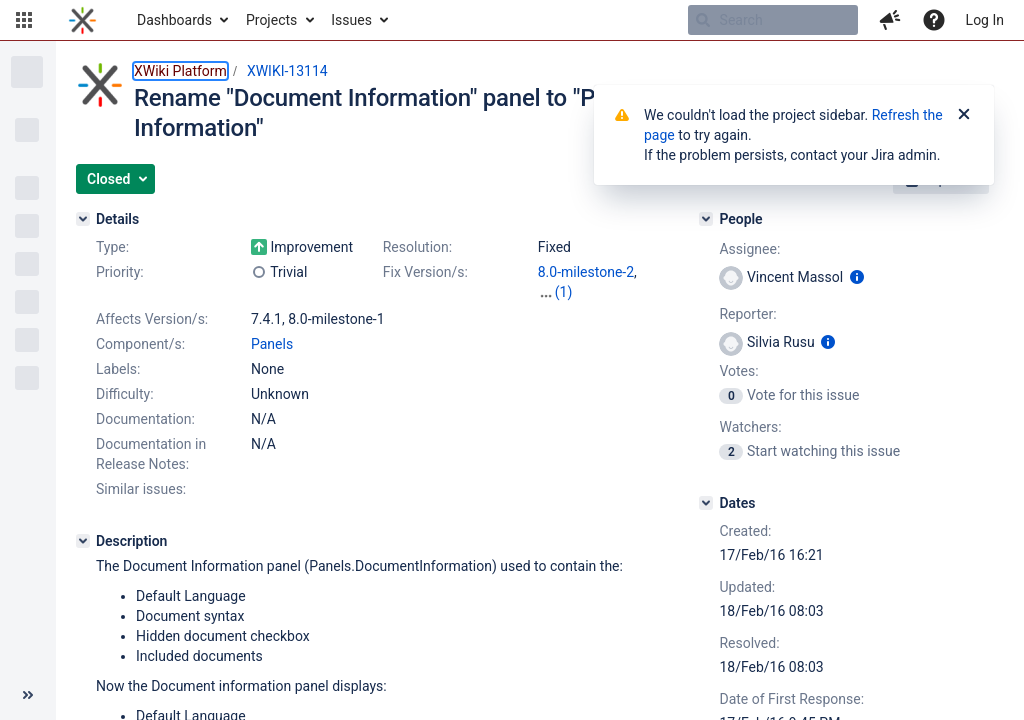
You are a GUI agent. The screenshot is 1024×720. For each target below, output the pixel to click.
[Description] (83, 541)
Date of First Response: (791, 699)
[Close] (964, 115)
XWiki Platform (180, 71)
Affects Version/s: (152, 319)
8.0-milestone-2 (586, 272)
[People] (706, 219)
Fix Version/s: (425, 272)
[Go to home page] (82, 20)
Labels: (118, 369)
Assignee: (749, 249)
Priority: (120, 272)
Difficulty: (125, 394)
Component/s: (140, 344)
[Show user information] (857, 277)
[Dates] (706, 503)
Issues (351, 20)
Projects (271, 20)
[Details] (83, 219)
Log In (985, 20)
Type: (112, 247)
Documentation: (145, 419)
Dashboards (174, 20)
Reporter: (747, 314)
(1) (564, 292)
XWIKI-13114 (287, 71)
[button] (24, 20)
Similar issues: (141, 489)
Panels (272, 344)
